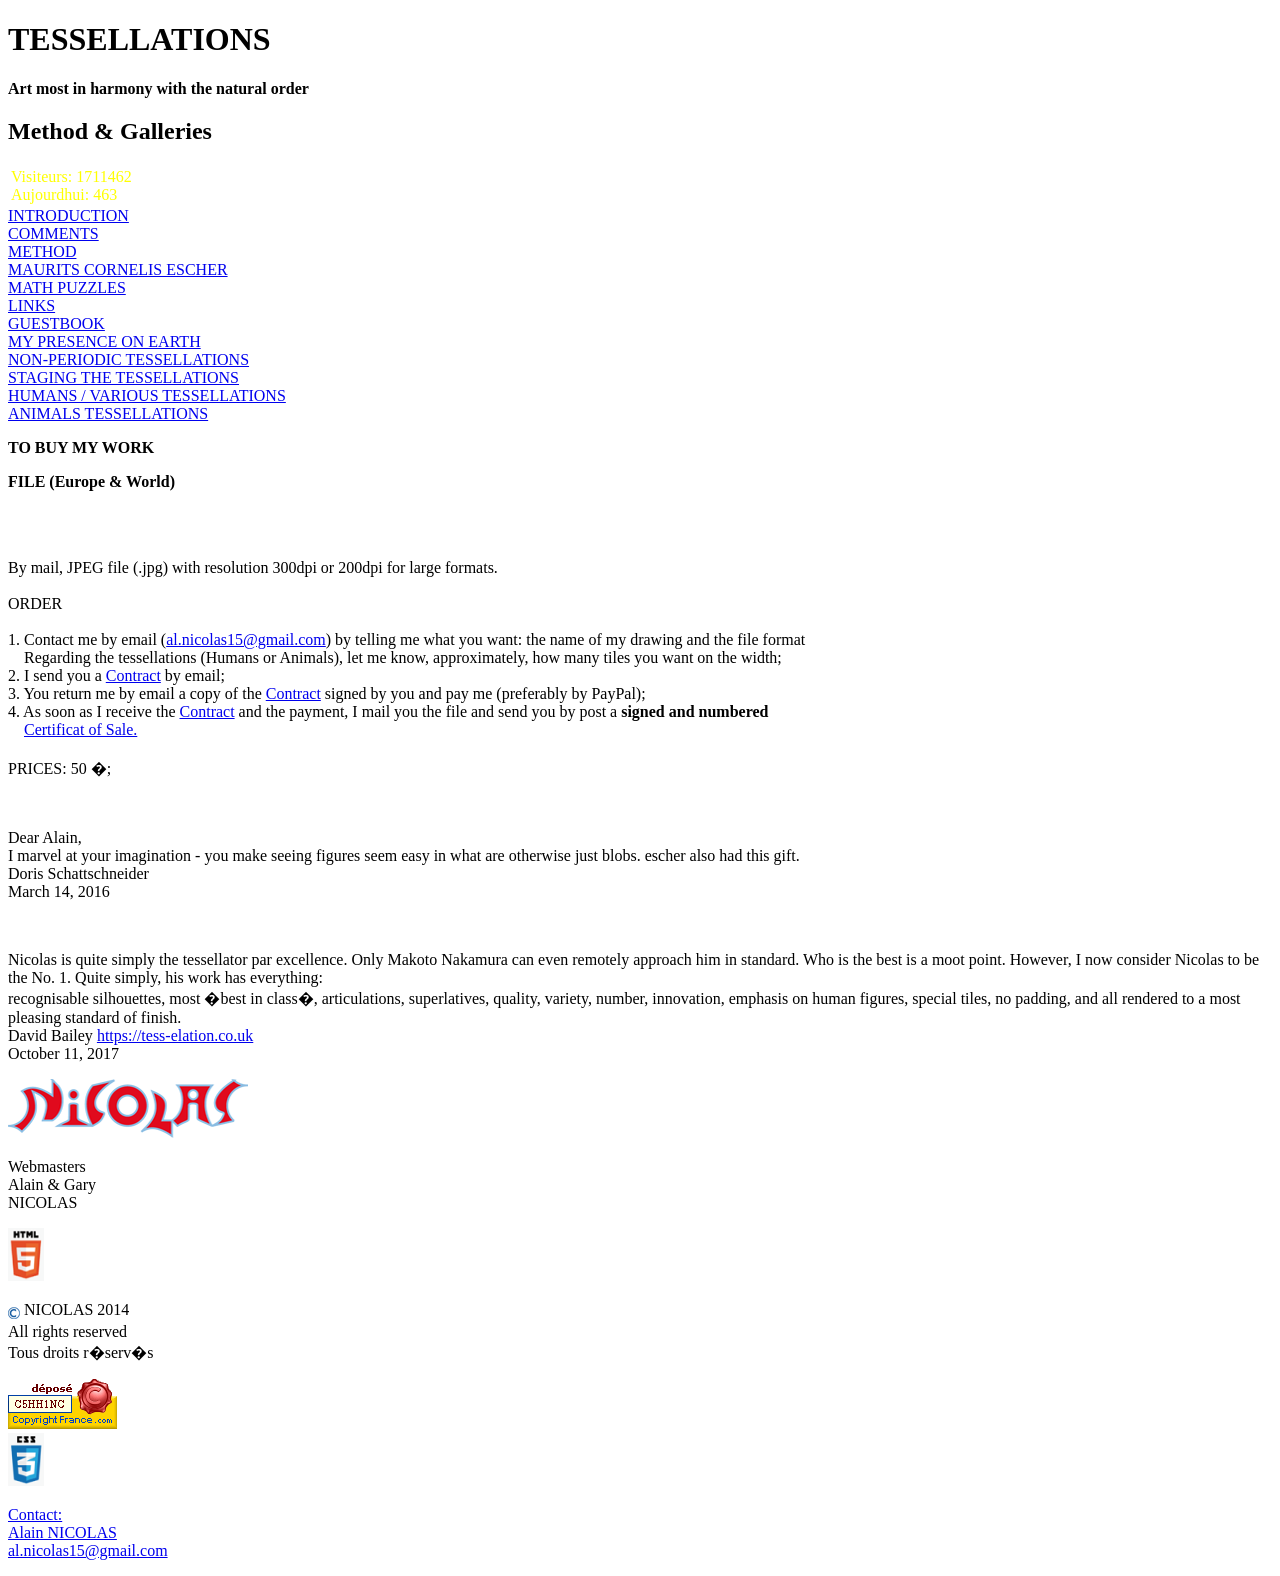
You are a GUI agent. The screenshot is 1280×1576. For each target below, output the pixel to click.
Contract (133, 675)
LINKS (31, 305)
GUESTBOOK (56, 323)
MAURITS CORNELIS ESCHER (118, 269)
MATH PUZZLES (67, 287)
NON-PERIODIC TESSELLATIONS (128, 359)
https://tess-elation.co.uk (175, 1035)
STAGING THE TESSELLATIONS (123, 377)
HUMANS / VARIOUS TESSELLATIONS (147, 395)
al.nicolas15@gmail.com (246, 639)
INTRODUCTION (68, 215)
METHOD (42, 251)
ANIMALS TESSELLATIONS (108, 413)
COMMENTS (53, 233)
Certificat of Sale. (80, 729)
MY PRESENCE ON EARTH (104, 341)
